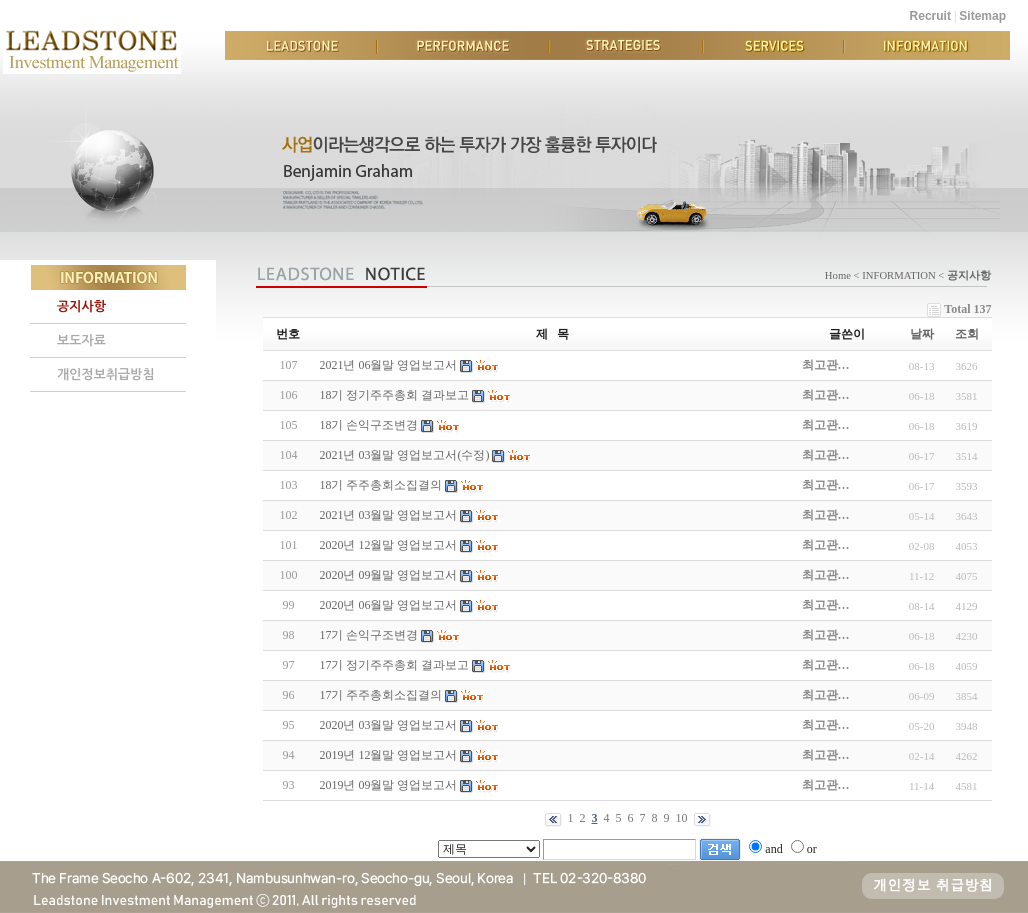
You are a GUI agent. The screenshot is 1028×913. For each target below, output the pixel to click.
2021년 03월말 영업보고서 (388, 515)
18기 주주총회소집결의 (380, 485)
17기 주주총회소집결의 (380, 695)
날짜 (922, 334)
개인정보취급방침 (106, 374)
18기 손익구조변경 (368, 425)
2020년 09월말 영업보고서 (388, 575)
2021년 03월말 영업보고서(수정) (404, 455)
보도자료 (81, 340)
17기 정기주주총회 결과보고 (394, 665)
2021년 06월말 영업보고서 (388, 365)
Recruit (930, 16)
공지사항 (81, 306)
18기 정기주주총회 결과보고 (394, 395)
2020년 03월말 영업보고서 (388, 725)
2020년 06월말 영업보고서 (388, 605)
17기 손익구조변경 (368, 635)
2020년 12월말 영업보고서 (388, 545)
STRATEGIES (626, 45)
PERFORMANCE (463, 45)
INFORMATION (927, 45)
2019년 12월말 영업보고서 (388, 755)
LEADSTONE (301, 45)
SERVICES (773, 45)
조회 (967, 334)
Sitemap (982, 16)
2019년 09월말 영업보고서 (388, 785)
